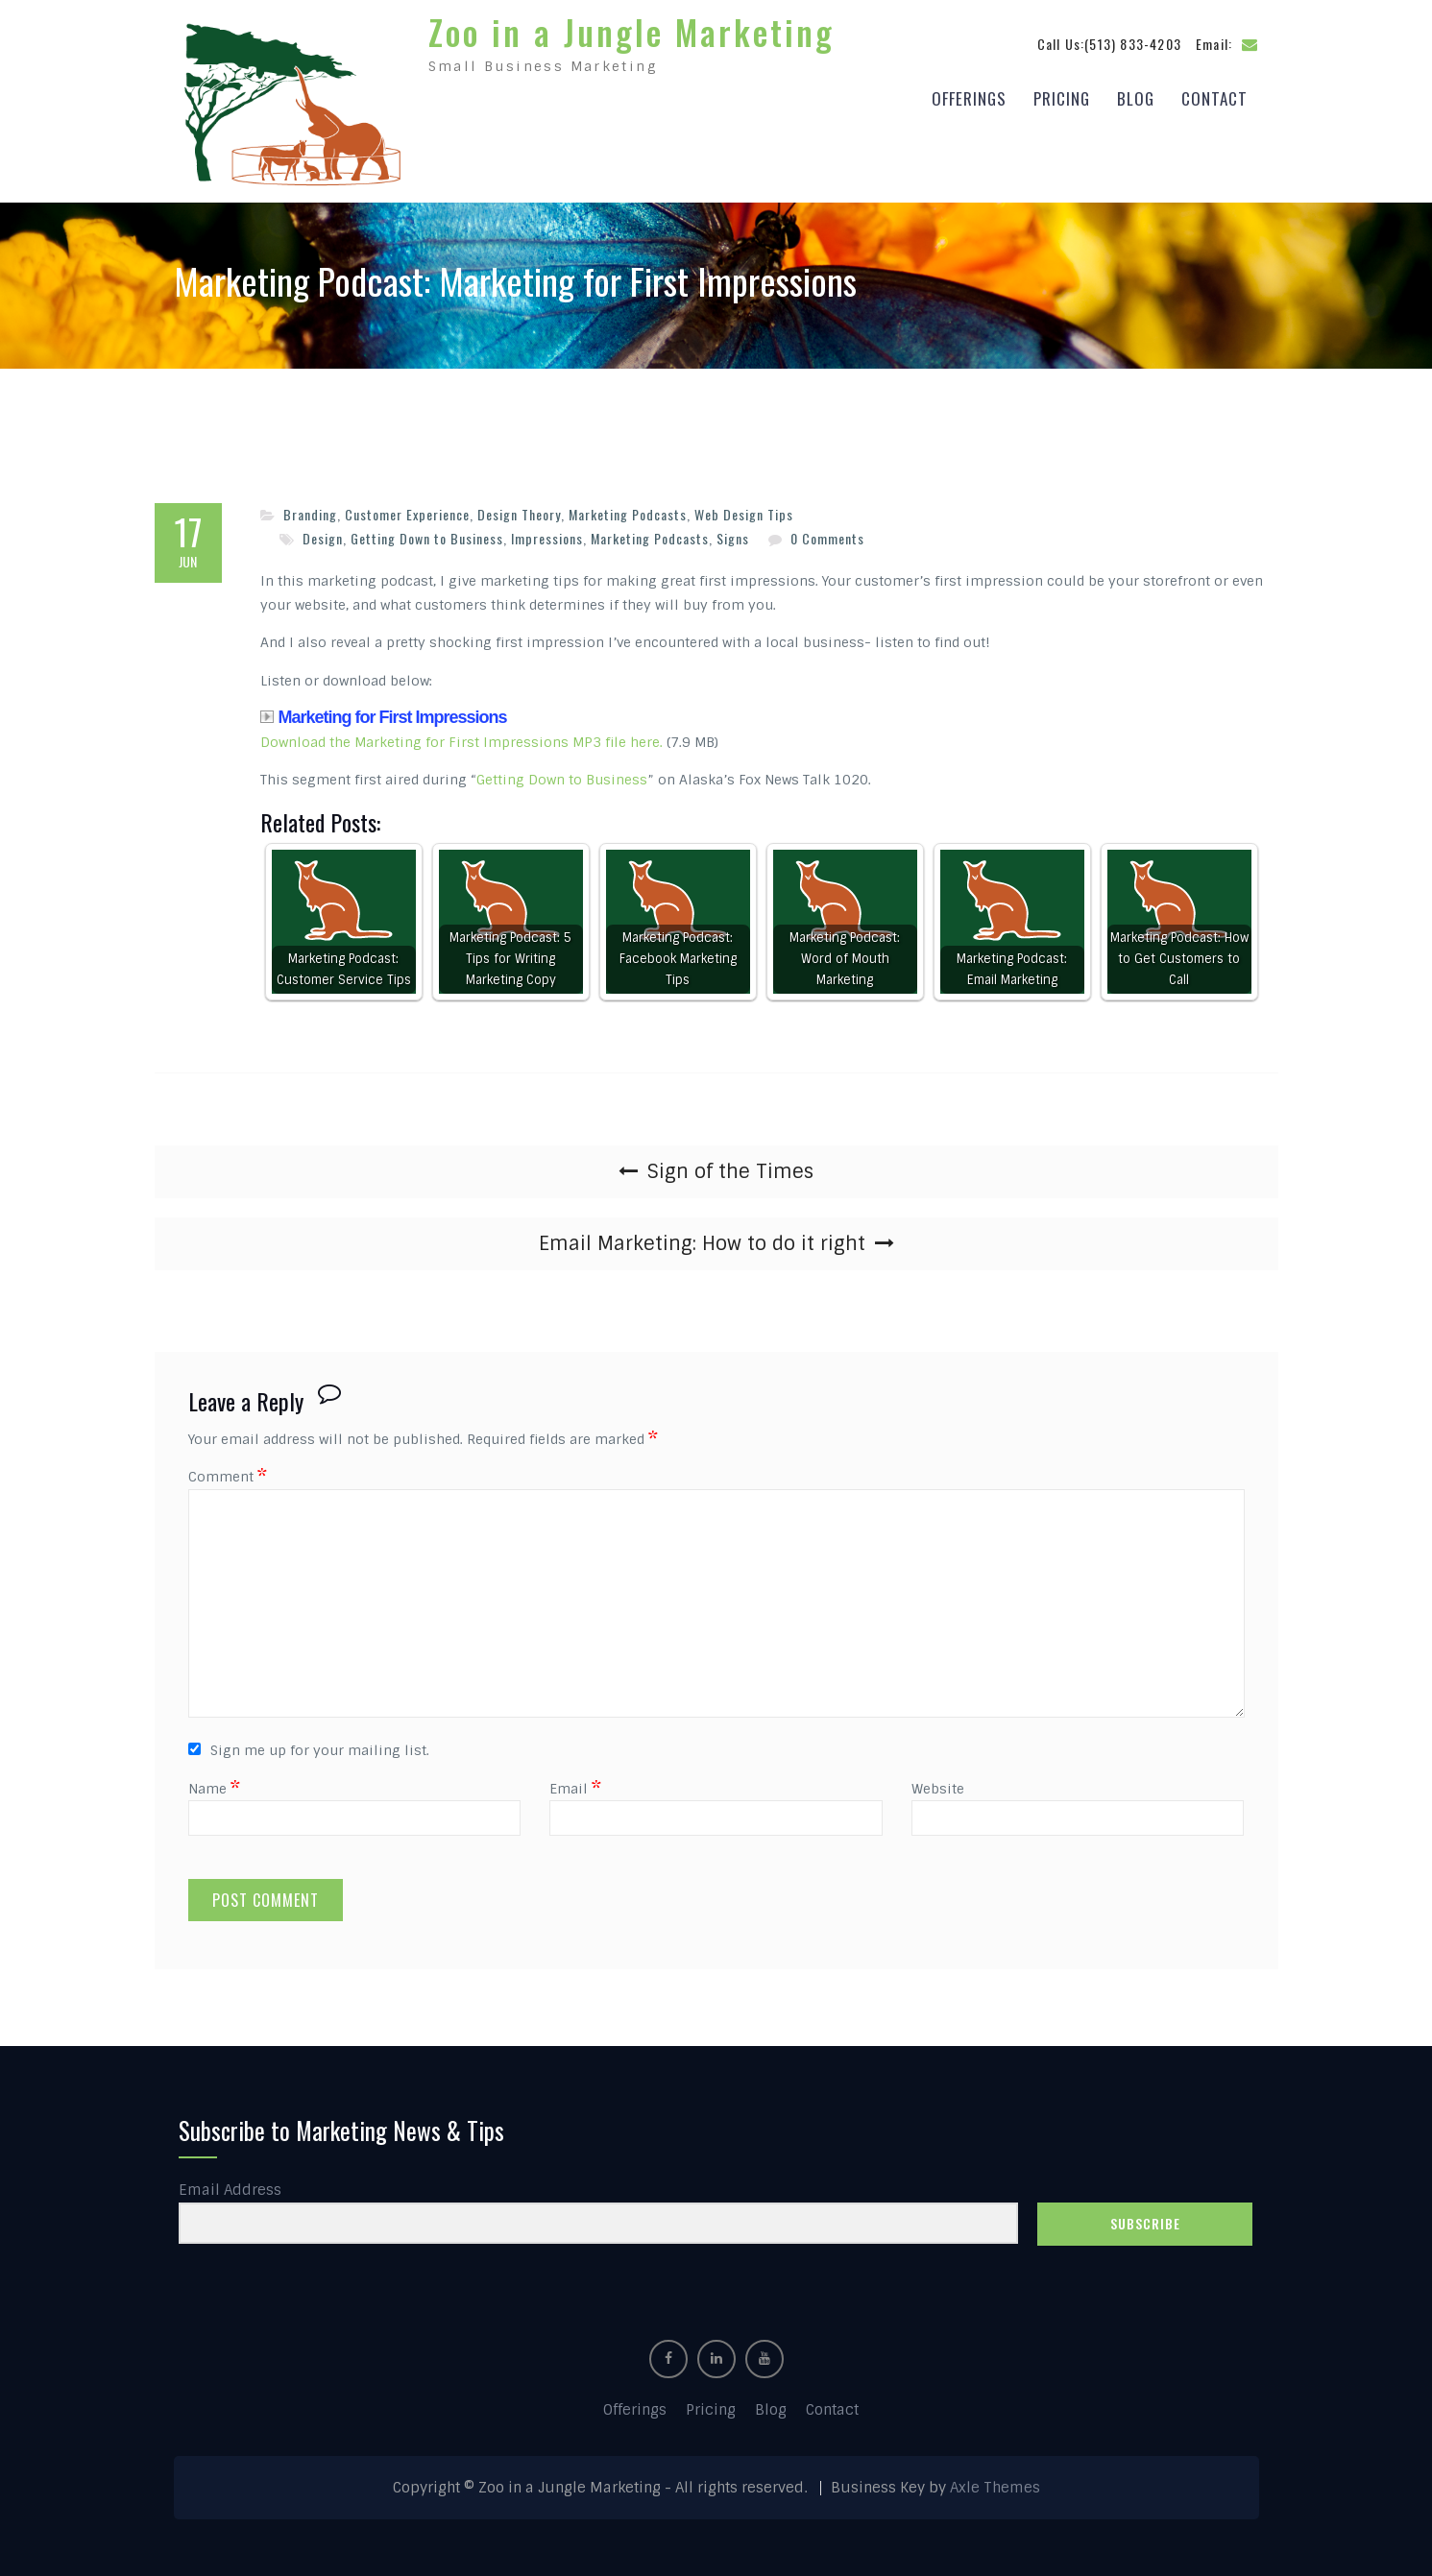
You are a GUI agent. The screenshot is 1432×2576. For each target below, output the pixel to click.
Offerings (969, 97)
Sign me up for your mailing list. (308, 1749)
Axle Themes (995, 2486)
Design (323, 536)
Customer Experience (407, 513)
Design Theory (519, 513)
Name (214, 1786)
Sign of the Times (730, 1170)
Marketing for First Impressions (383, 716)
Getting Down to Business (427, 536)
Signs (732, 536)
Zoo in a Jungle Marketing (631, 31)
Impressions (547, 536)
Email (575, 1786)
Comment (227, 1475)
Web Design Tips (743, 513)
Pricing (1061, 97)
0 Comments (827, 536)
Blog (1135, 97)
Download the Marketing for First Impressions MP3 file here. (461, 740)
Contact (1214, 97)
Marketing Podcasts (628, 513)
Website (937, 1786)
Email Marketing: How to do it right (702, 1242)
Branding (310, 513)
